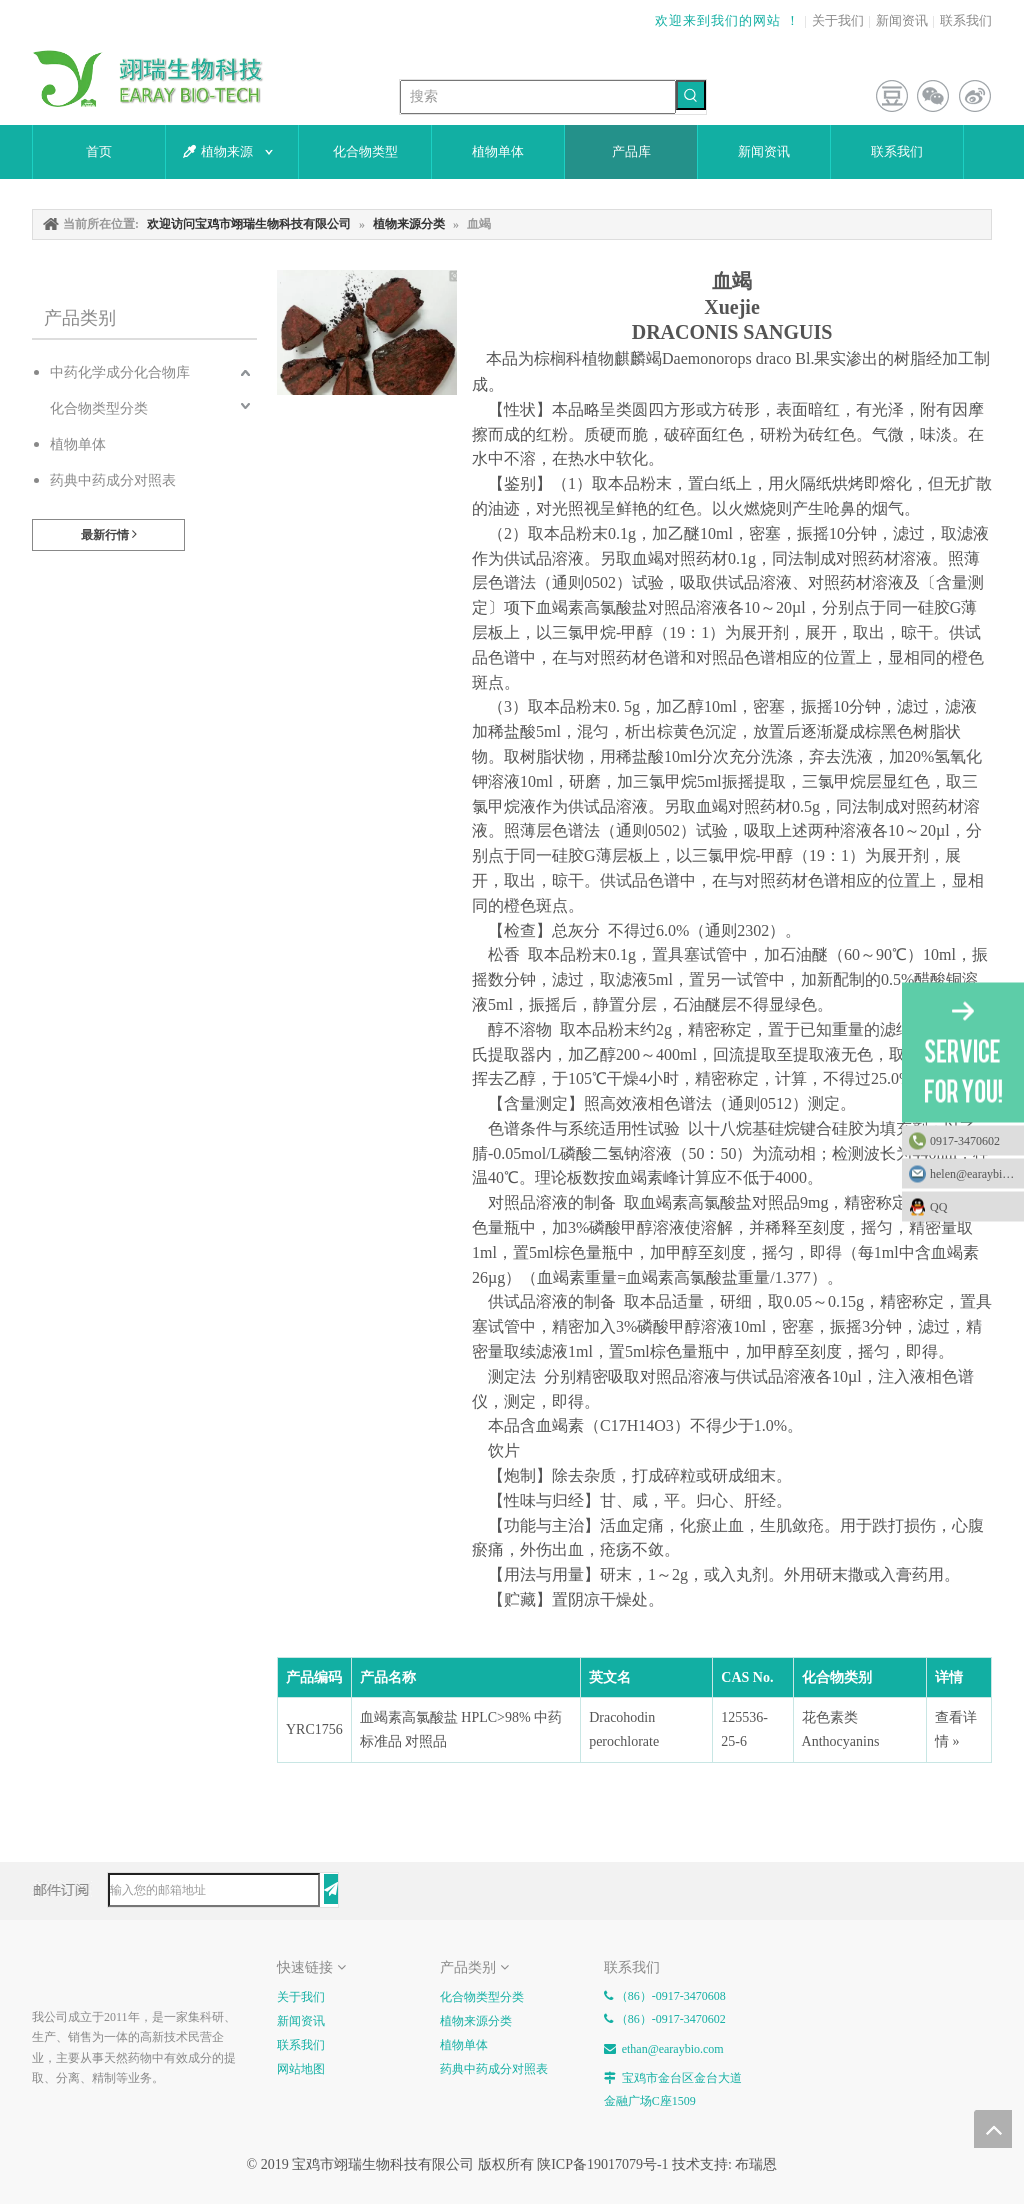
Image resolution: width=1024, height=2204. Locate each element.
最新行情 (109, 534)
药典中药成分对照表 (113, 480)
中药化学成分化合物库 (120, 372)
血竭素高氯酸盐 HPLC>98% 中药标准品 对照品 (461, 1729)
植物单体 (78, 444)
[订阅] (331, 1889)
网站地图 (301, 2069)
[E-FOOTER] (48, 1971)
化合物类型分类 (99, 408)
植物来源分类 (476, 2021)
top (993, 2129)
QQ (972, 1207)
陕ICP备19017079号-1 (602, 2164)
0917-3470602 (965, 1141)
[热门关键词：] (691, 95)
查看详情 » (956, 1729)
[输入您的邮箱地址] (214, 1890)
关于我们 (838, 20)
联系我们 (966, 20)
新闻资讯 (902, 20)
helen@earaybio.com (977, 1174)
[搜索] (538, 97)
